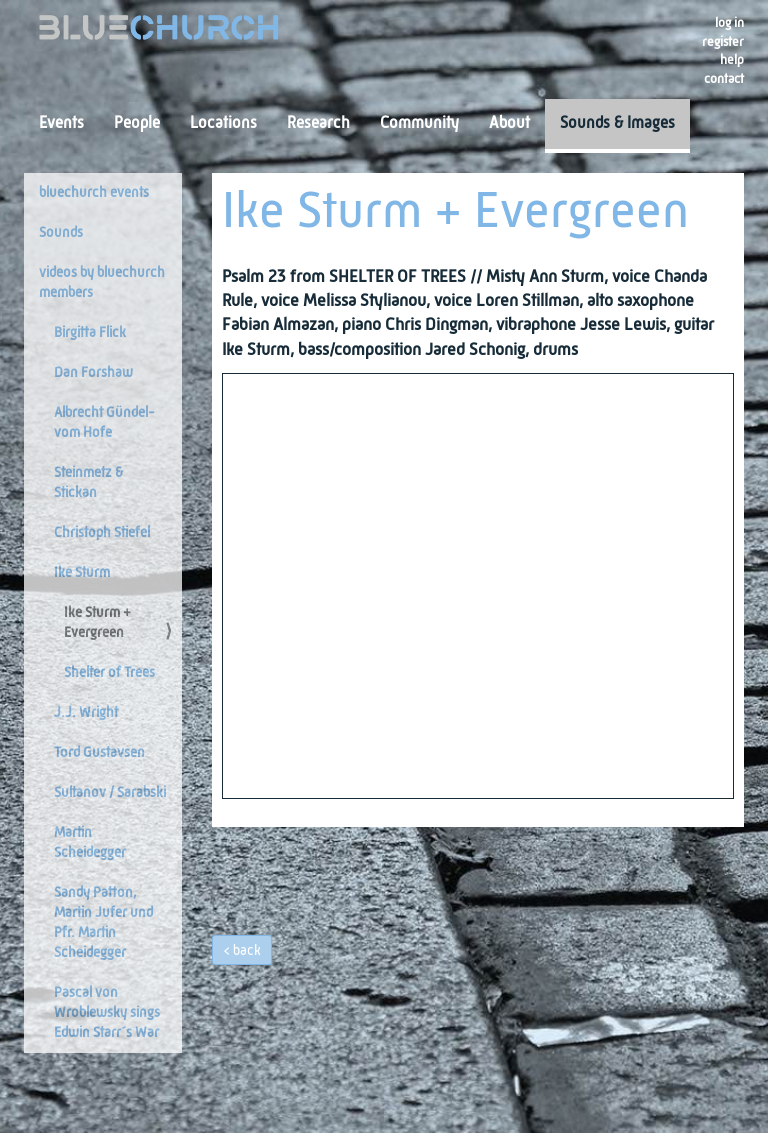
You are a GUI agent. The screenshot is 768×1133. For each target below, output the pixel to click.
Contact (724, 79)
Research (318, 124)
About (509, 124)
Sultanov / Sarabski (110, 793)
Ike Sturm (82, 573)
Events (61, 124)
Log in (729, 23)
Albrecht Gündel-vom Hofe (104, 423)
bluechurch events (94, 193)
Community (419, 124)
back (247, 951)
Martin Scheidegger (90, 843)
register (723, 42)
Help (732, 60)
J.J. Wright (86, 713)
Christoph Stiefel (102, 533)
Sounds (61, 233)
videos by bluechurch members (102, 283)
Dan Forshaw (93, 373)
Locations (223, 124)
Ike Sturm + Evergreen (97, 623)
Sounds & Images (617, 124)
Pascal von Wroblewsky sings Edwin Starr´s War (107, 1013)
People (137, 124)
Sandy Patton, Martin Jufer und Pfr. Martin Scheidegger (103, 923)
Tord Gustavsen (99, 753)
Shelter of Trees (109, 673)
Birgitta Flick (90, 333)
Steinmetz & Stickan (88, 483)
